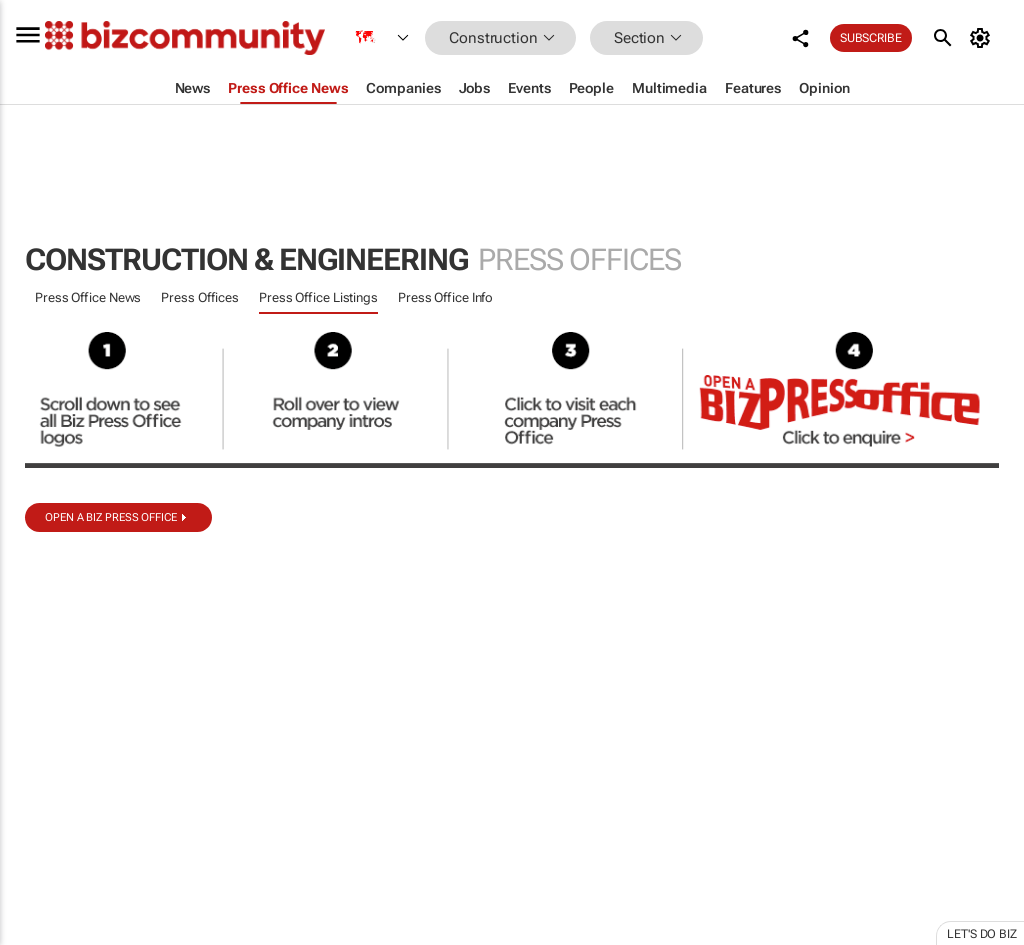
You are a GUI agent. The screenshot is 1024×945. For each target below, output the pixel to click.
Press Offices (200, 297)
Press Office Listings (318, 297)
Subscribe (871, 38)
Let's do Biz (982, 934)
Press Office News (88, 297)
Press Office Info (445, 297)
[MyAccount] (983, 38)
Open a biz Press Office (111, 517)
